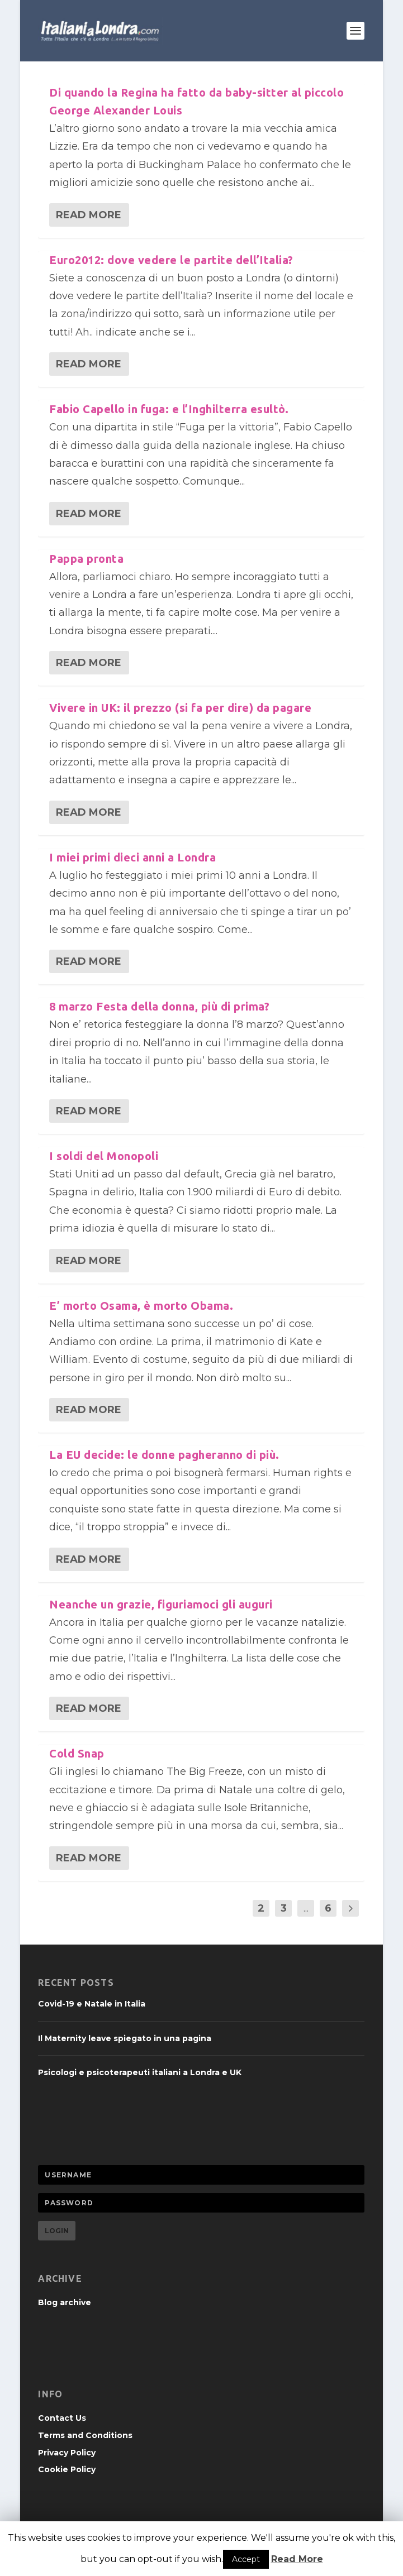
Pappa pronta (86, 558)
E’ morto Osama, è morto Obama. (141, 1305)
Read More (88, 215)
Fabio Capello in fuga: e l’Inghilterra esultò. (168, 409)
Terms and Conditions (85, 2435)
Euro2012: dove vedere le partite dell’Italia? (171, 259)
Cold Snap (77, 1753)
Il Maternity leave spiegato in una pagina (124, 2038)
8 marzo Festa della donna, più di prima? (159, 1006)
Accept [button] (246, 2559)
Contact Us (62, 2418)
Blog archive (64, 2302)
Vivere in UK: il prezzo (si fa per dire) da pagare (180, 707)
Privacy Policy (67, 2453)
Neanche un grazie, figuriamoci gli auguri (161, 1604)
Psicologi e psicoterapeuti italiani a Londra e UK (139, 2072)
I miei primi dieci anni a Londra (132, 857)
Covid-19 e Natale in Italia (91, 2004)
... (306, 1908)
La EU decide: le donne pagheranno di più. (164, 1454)
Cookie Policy (67, 2469)
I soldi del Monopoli (103, 1156)
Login (57, 2231)
